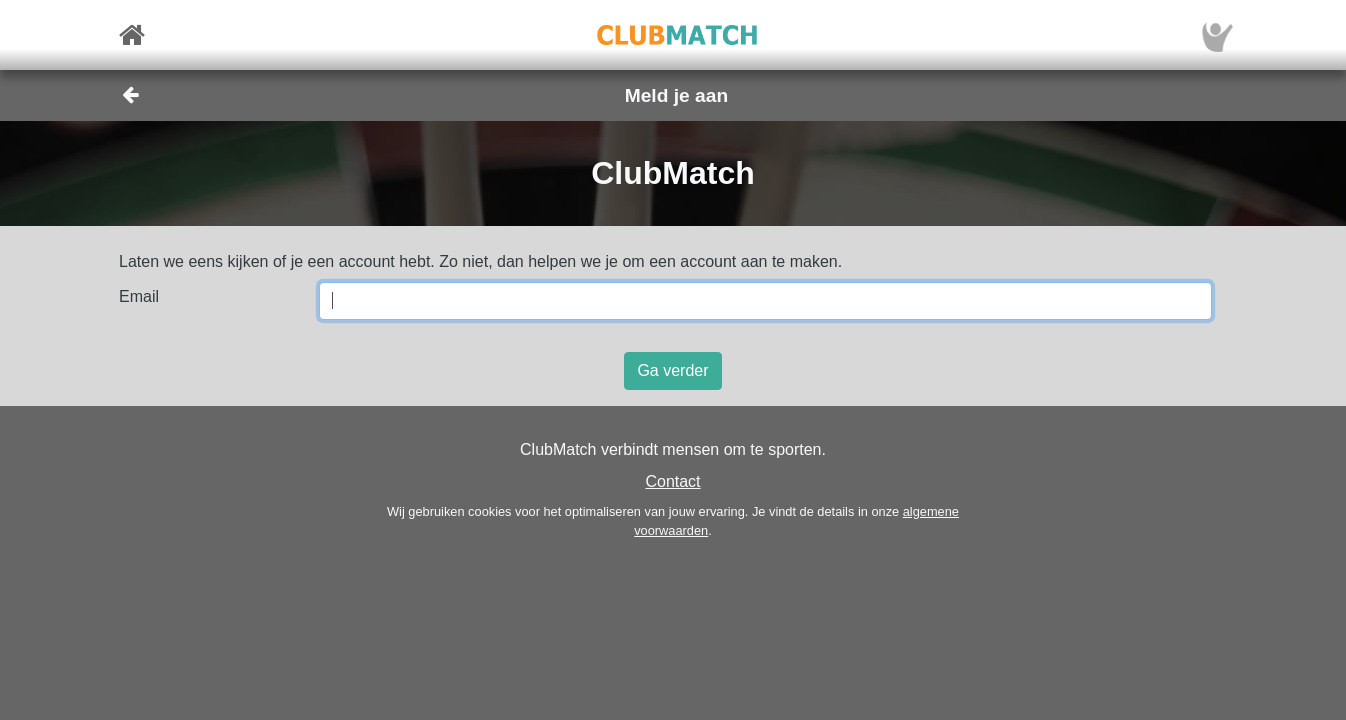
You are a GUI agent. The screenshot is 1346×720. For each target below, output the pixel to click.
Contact (672, 481)
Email (139, 296)
